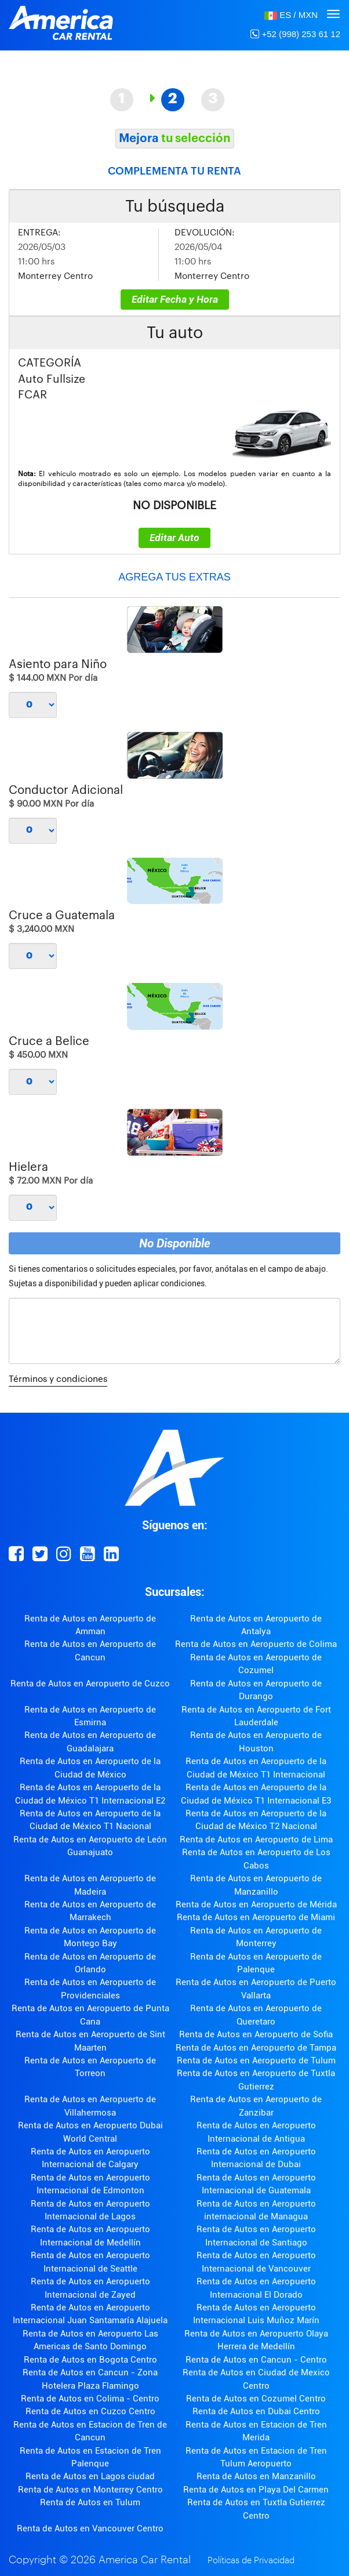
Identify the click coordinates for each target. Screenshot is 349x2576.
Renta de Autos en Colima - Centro (90, 2398)
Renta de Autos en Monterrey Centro (90, 2489)
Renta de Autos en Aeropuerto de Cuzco (90, 1683)
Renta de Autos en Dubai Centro (256, 2411)
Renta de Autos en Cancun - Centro (256, 2359)
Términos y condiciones (58, 1379)
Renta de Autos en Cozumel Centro (256, 2398)
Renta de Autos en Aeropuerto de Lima (256, 1839)
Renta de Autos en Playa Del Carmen (256, 2489)
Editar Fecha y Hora (175, 299)
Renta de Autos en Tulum (90, 2502)
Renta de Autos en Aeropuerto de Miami (256, 1917)
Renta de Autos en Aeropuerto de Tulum (256, 2060)
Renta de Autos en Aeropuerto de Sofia (256, 2034)
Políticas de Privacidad (251, 2560)
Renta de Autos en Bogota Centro (90, 2359)
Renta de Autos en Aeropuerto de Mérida (256, 1904)
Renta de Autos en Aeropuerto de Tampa (256, 2047)
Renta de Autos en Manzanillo (256, 2476)
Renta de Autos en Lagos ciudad (90, 2476)
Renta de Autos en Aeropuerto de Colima (256, 1644)
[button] (291, 15)
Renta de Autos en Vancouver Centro (90, 2528)
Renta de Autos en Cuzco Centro (90, 2411)
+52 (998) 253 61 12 (295, 34)
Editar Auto (174, 537)
